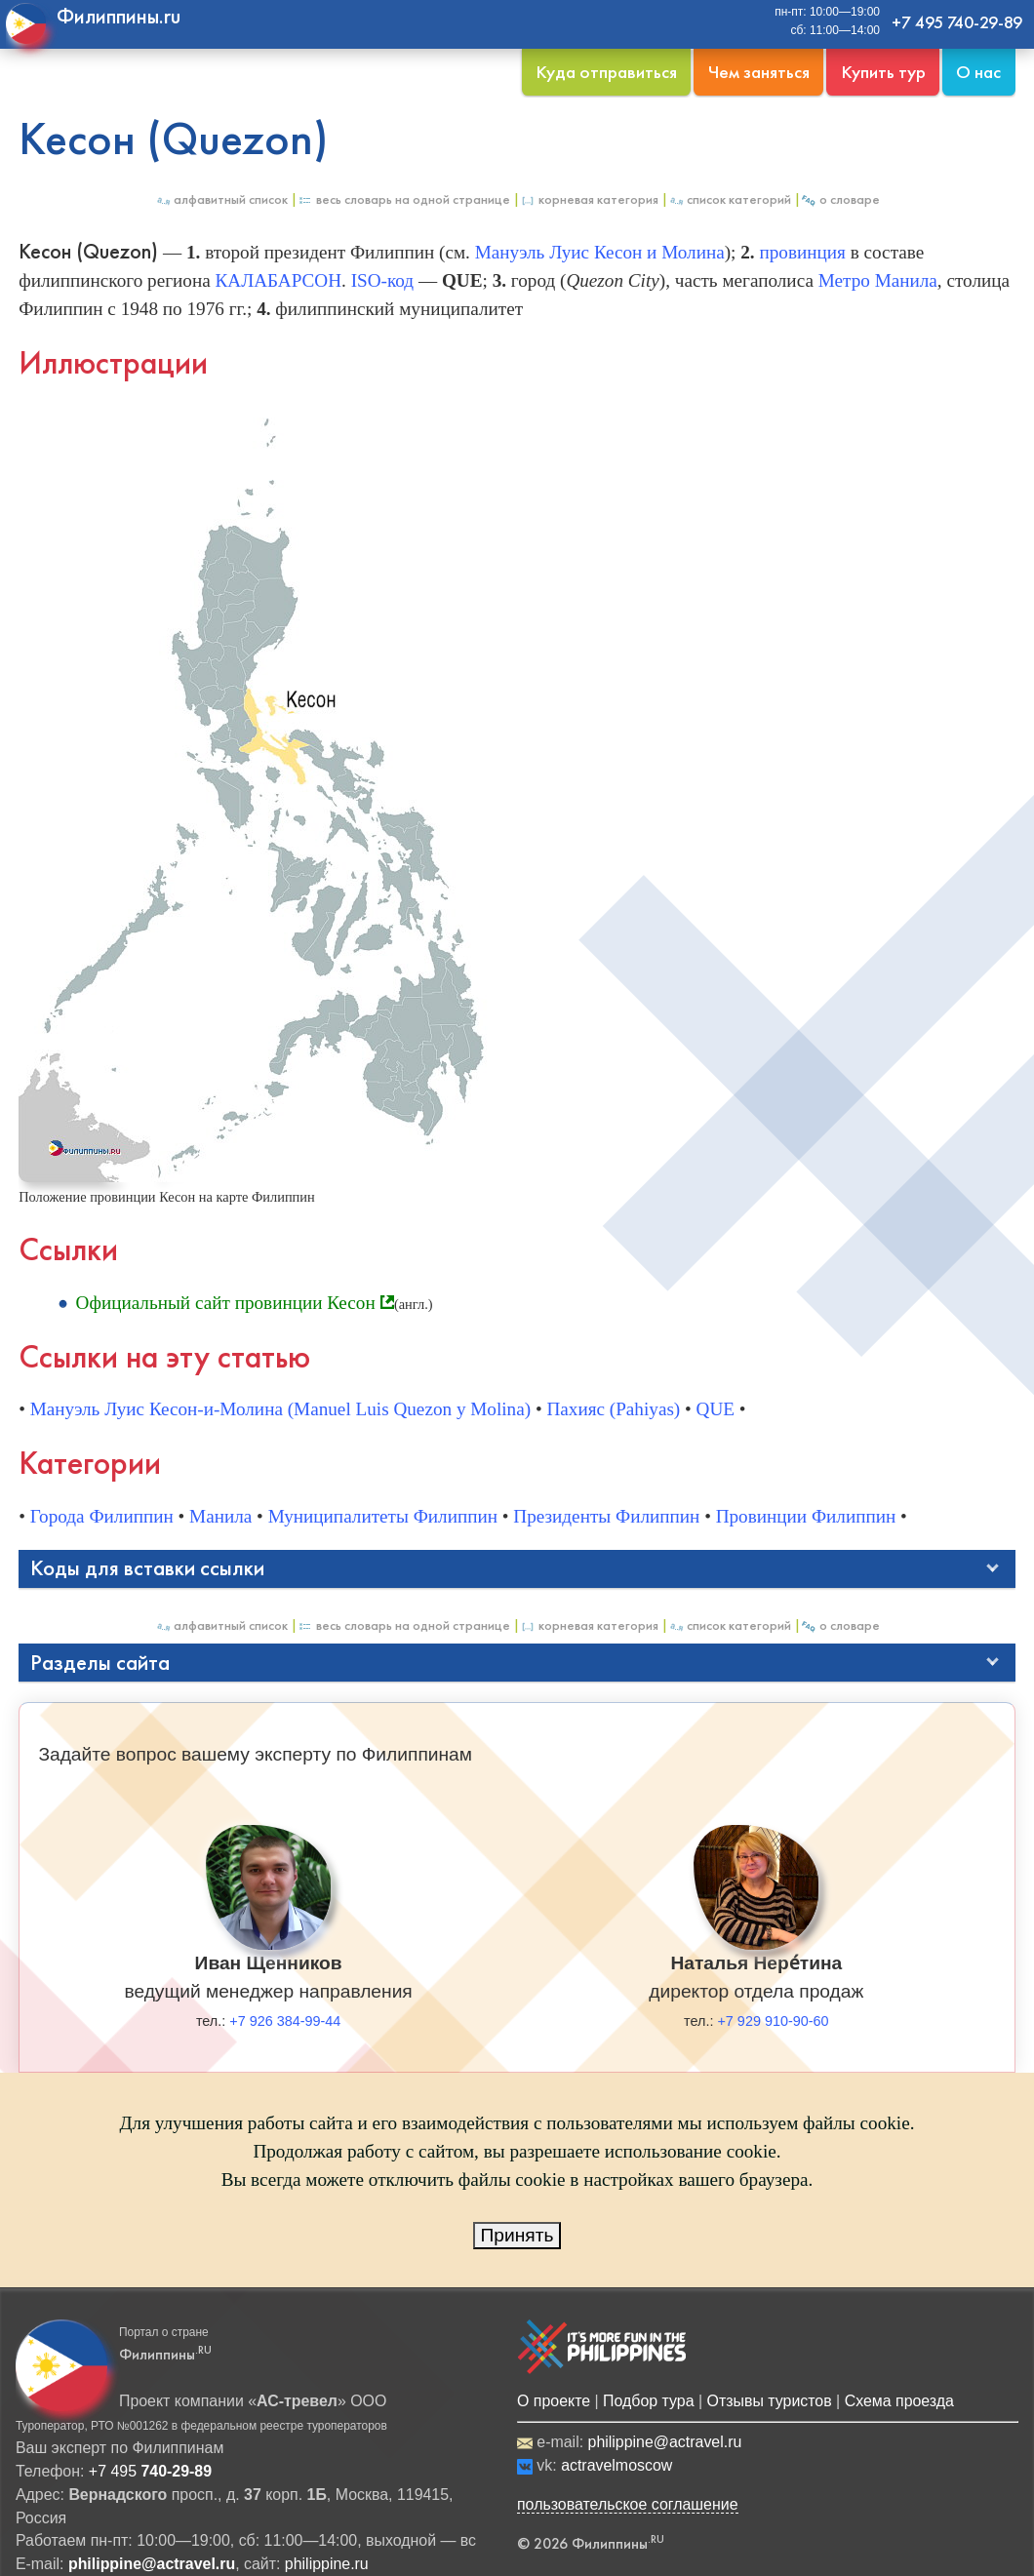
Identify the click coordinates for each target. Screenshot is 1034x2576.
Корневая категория (589, 199)
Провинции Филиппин (806, 1516)
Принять (517, 2235)
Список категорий (729, 199)
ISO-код (382, 280)
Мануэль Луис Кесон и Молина (600, 252)
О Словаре (840, 199)
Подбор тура (648, 2401)
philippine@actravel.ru (665, 2442)
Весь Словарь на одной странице (404, 199)
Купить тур (883, 71)
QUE (715, 1409)
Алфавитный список (221, 199)
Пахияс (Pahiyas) (613, 1409)
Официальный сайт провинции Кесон (226, 1302)
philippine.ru (327, 2564)
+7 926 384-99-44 (284, 2021)
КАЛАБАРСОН (278, 280)
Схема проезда (899, 2401)
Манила (220, 1516)
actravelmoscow (616, 2465)
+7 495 (150, 2471)
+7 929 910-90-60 (772, 2021)
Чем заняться (759, 71)
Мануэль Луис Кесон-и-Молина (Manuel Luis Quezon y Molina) (280, 1409)
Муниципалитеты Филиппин (382, 1516)
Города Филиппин (102, 1516)
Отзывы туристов (769, 2401)
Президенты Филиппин (606, 1516)
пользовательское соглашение (627, 2504)
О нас (978, 71)
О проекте (553, 2401)
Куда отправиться (606, 71)
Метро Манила (877, 280)
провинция (802, 252)
